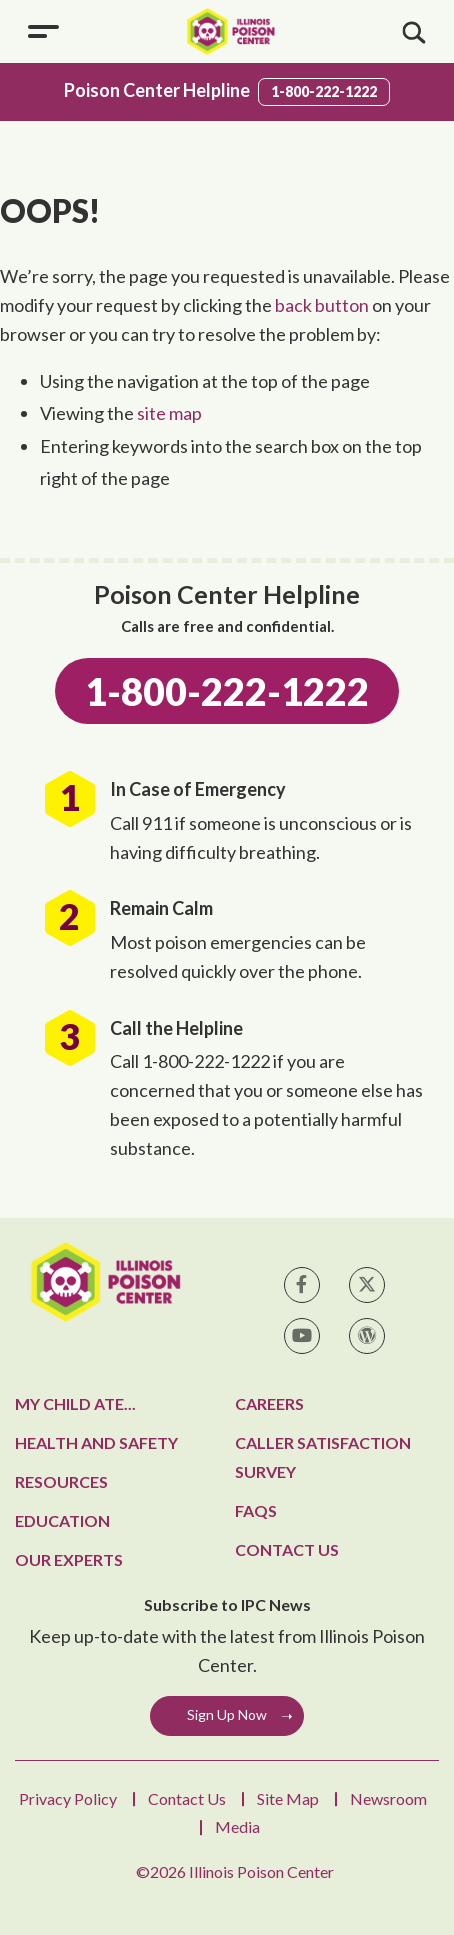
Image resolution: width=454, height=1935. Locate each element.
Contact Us (287, 1549)
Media (237, 1826)
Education (62, 1520)
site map (169, 413)
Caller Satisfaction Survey (323, 1457)
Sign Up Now (227, 1714)
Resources (61, 1481)
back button (322, 305)
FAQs (256, 1510)
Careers (269, 1403)
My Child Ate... (75, 1403)
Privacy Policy (68, 1798)
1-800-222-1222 (324, 91)
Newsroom (388, 1798)
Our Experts (69, 1559)
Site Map (288, 1798)
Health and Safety (96, 1442)
